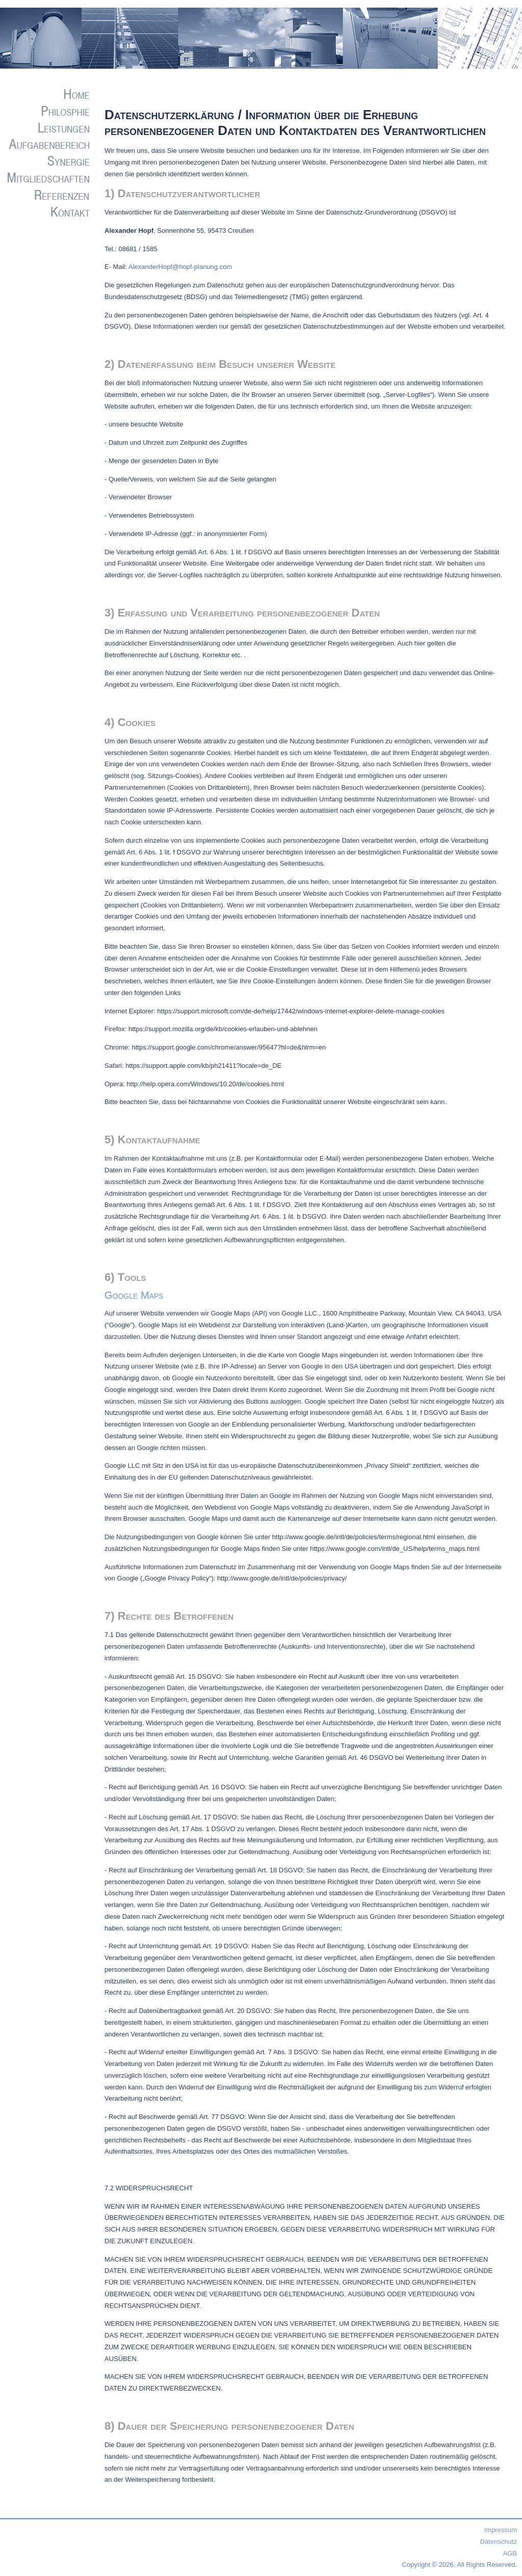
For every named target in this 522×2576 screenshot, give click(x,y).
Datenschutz (498, 2541)
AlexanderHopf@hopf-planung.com (180, 267)
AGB (510, 2553)
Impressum (500, 2530)
